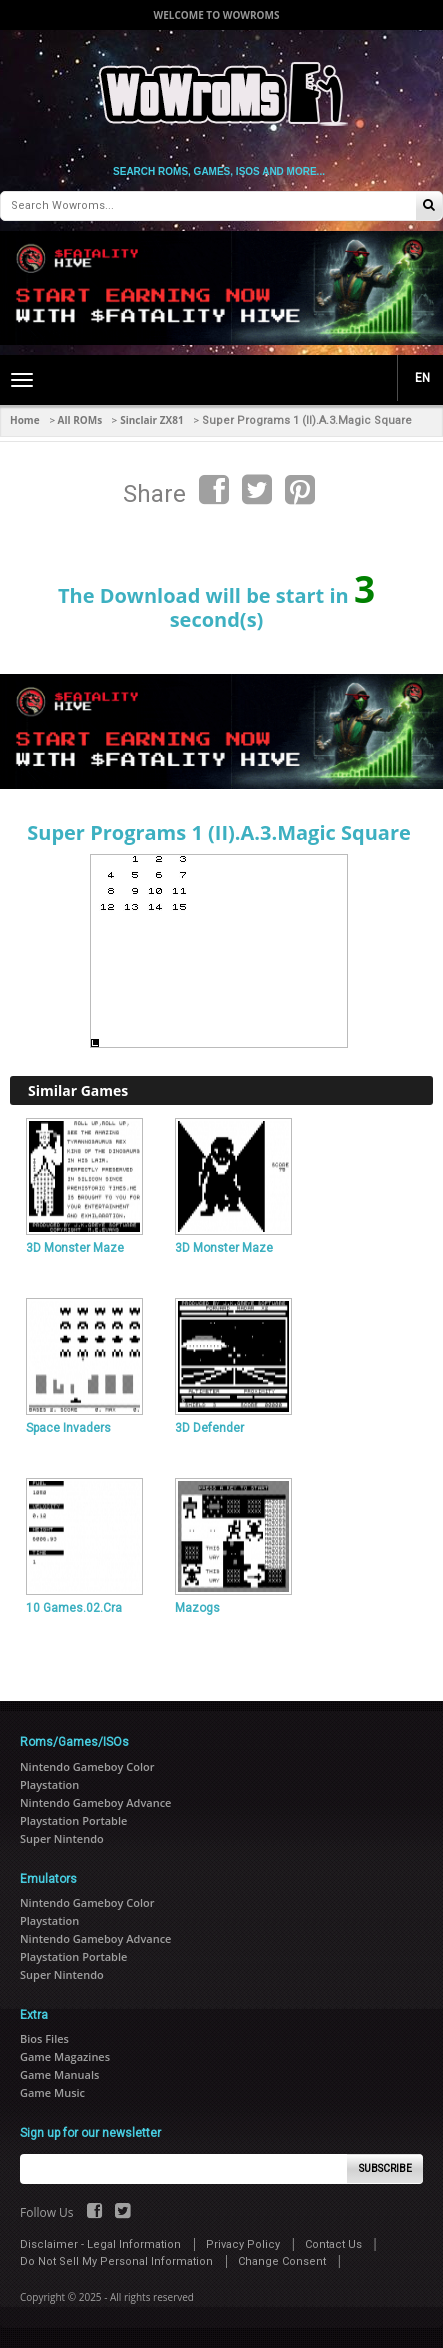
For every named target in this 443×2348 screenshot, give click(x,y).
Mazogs (197, 1608)
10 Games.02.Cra (74, 1608)
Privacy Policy (243, 2244)
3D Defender (209, 1428)
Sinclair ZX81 (151, 420)
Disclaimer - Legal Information (100, 2244)
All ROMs (80, 420)
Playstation (49, 1784)
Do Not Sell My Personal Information (116, 2261)
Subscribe (385, 2168)
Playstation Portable (73, 1820)
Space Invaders (68, 1428)
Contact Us (333, 2244)
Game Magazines (65, 2056)
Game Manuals (59, 2074)
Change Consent (282, 2261)
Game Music (52, 2092)
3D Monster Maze (75, 1248)
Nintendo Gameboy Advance (95, 1802)
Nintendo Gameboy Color (87, 1766)
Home (25, 420)
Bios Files (44, 2038)
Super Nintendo (62, 1838)
